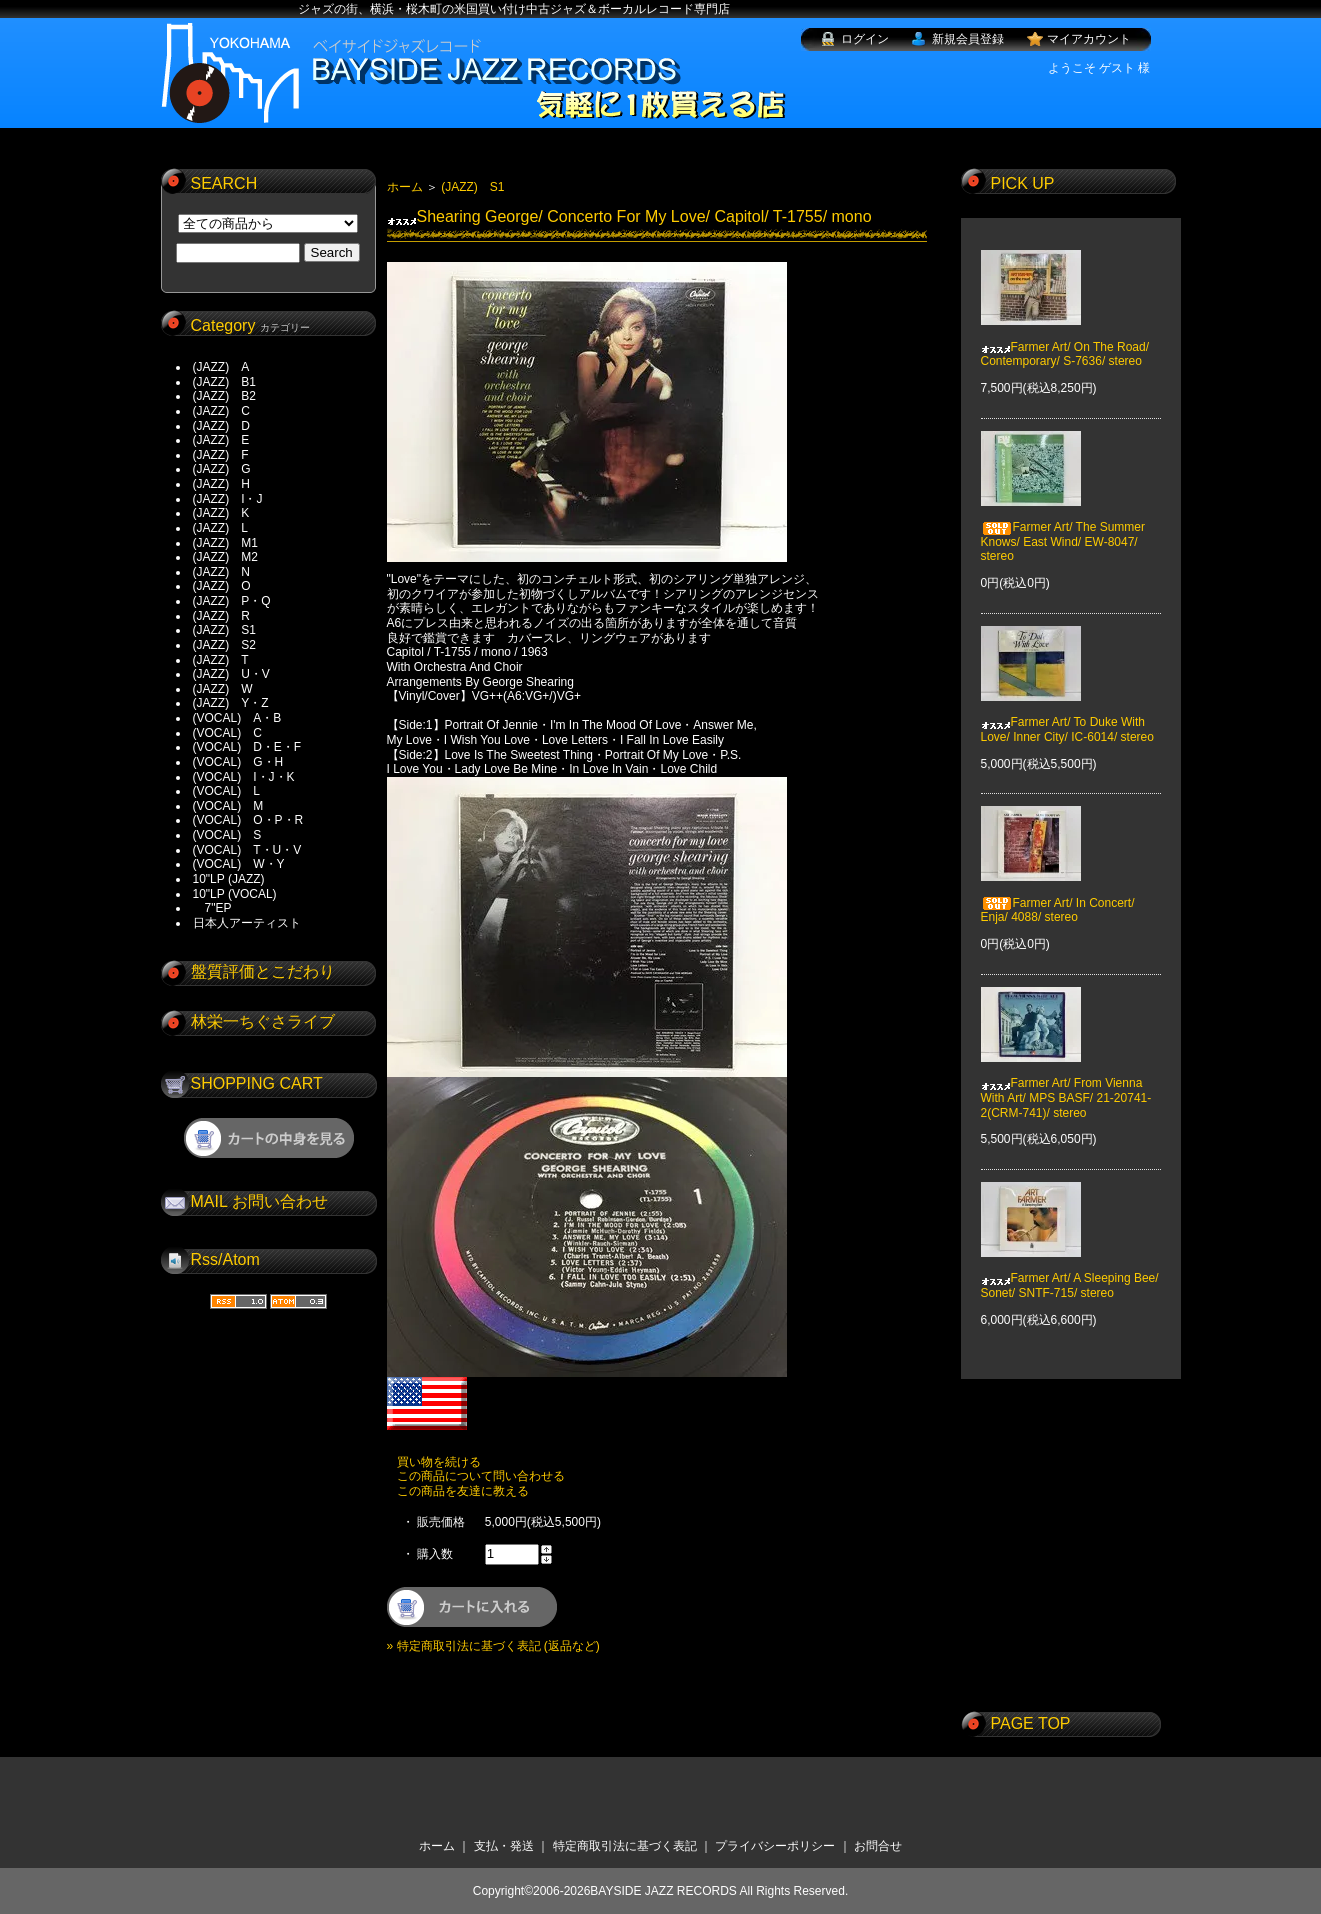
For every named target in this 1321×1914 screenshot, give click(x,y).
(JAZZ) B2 (224, 396)
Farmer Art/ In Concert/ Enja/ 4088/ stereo (1058, 896)
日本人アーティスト (247, 923)
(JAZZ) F (221, 455)
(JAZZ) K (221, 513)
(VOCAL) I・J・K (244, 777)
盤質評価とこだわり (263, 971)
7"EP (212, 908)
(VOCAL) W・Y (239, 864)
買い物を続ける (439, 1462)
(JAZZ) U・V (231, 674)
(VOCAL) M (228, 806)
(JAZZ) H (221, 484)
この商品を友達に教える (463, 1491)
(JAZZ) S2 (224, 645)
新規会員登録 (968, 39)
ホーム (405, 187)
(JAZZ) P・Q (232, 601)
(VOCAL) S (227, 835)
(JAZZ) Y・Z (231, 703)
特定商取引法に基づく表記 (625, 1846)
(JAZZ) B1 (224, 382)
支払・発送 (504, 1846)
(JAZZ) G (222, 469)
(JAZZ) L (220, 528)
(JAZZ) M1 (225, 543)
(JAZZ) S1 (224, 630)
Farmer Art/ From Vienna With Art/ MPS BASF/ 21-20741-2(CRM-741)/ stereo (1066, 1083)
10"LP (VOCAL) (235, 894)
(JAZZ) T (221, 660)
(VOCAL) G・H (238, 762)
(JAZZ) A (221, 367)
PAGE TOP (1031, 1723)
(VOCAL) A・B (237, 718)
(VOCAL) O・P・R (248, 820)
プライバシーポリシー (775, 1846)
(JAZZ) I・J (234, 499)
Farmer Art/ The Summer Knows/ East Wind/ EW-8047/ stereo (1063, 527)
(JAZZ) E (221, 440)
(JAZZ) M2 (225, 557)
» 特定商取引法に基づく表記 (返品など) (493, 1646)
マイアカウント (1089, 39)
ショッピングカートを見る (269, 1138)
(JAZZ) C (221, 411)
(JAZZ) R (221, 616)
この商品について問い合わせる (481, 1476)
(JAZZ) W (223, 689)
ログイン (865, 39)
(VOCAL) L (226, 791)
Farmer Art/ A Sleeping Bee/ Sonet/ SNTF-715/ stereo (1070, 1271)
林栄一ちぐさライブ (263, 1021)
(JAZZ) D (221, 426)
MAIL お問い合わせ (259, 1201)
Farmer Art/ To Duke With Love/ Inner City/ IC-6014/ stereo (1067, 715)
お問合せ (878, 1846)
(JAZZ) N (221, 572)
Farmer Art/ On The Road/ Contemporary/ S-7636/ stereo (1065, 339)
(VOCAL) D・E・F (247, 747)
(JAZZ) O (222, 586)
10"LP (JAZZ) (229, 879)
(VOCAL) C (227, 733)
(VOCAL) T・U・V (247, 850)
